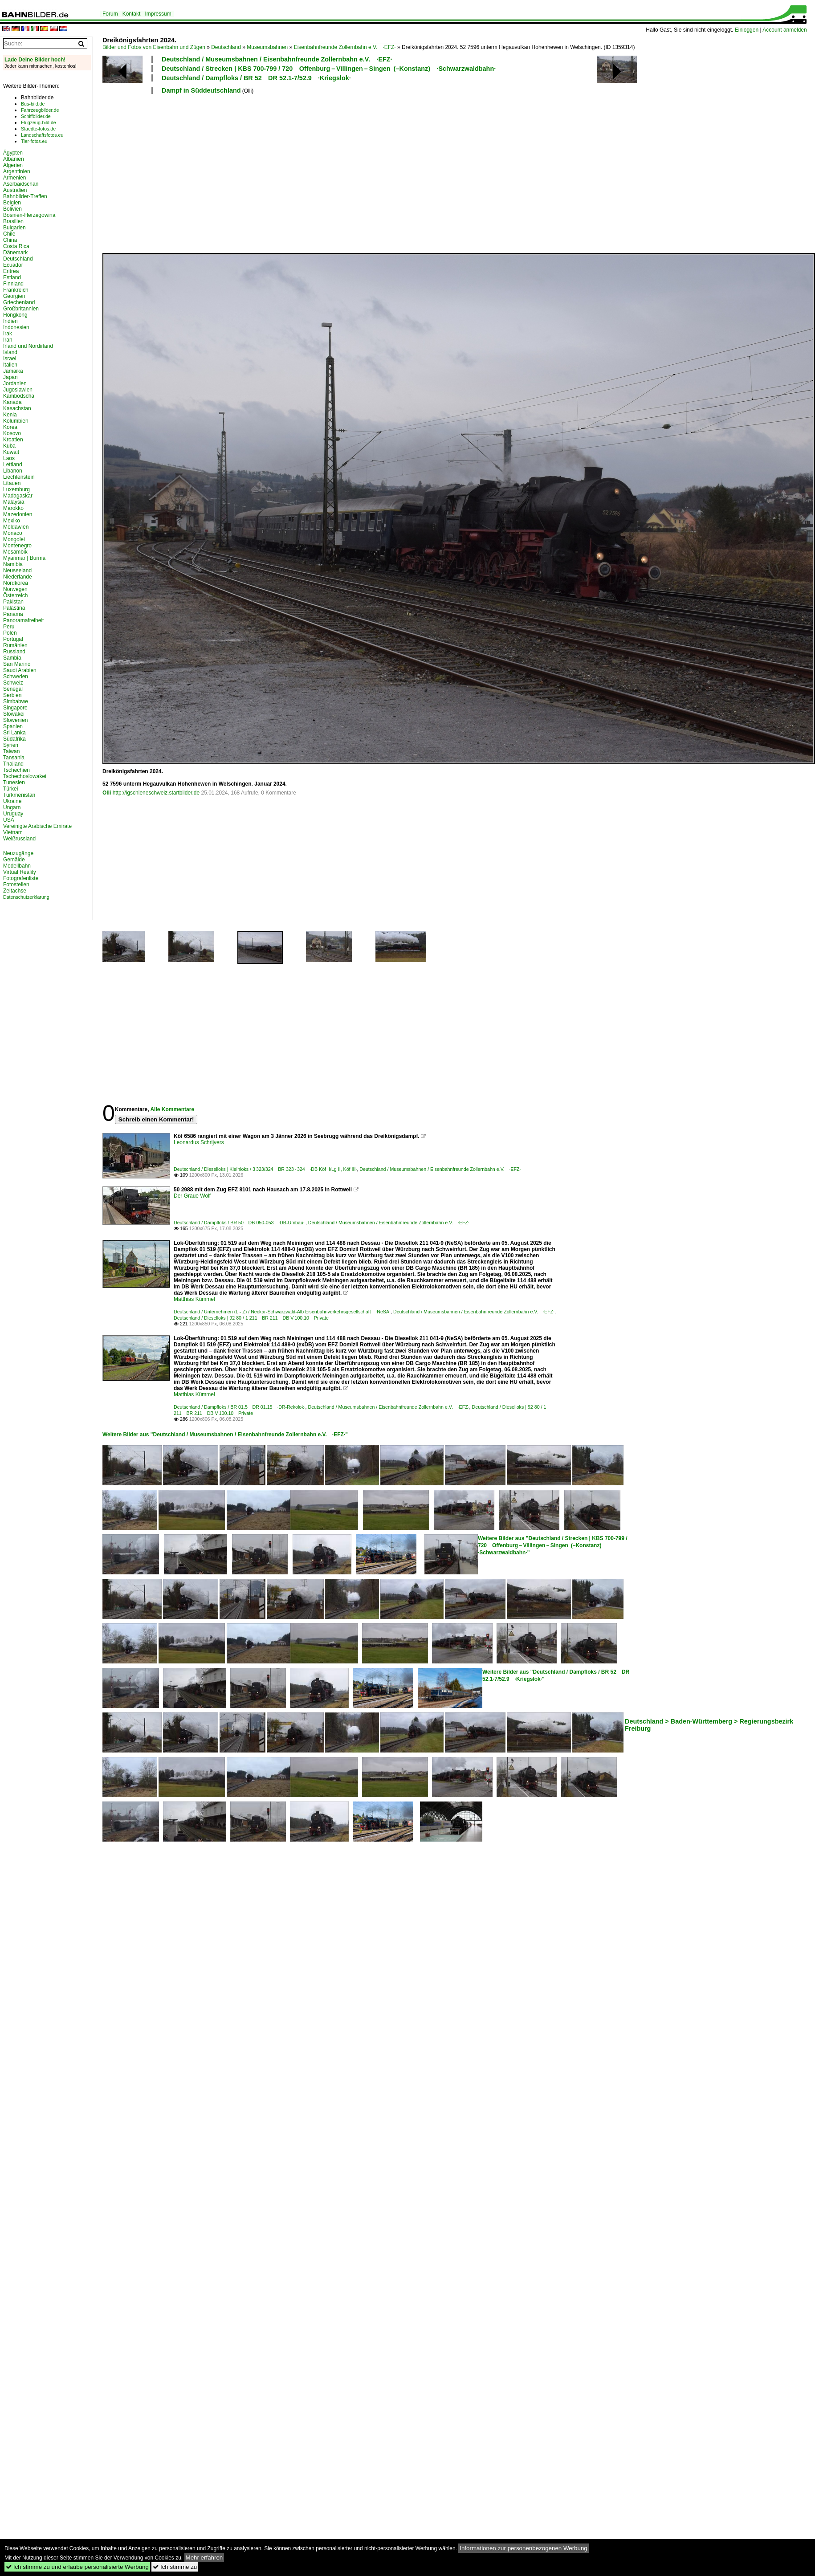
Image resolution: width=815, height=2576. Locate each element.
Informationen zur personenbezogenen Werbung (523, 2548)
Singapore (15, 708)
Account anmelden (784, 30)
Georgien (14, 296)
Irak (7, 333)
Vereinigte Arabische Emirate (37, 826)
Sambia (12, 658)
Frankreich (16, 290)
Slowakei (13, 714)
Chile (9, 234)
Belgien (12, 203)
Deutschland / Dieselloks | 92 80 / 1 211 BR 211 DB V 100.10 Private (251, 1318)
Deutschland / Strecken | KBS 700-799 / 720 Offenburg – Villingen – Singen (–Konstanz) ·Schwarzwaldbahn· (329, 68)
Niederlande (17, 577)
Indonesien (16, 327)
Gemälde (14, 859)
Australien (15, 190)
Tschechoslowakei (24, 776)
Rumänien (15, 645)
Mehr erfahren (204, 2557)
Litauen (11, 483)
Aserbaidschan (20, 184)
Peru (8, 627)
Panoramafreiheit (23, 620)
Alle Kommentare (172, 1109)
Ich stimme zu (175, 2567)
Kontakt (131, 14)
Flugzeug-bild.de (38, 122)
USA (8, 820)
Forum (110, 14)
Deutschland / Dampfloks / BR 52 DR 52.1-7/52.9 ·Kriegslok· (256, 78)
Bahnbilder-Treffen (25, 196)
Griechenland (19, 302)
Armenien (14, 178)
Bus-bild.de (33, 103)
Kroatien (13, 439)
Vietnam (13, 832)
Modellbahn (17, 866)
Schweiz (13, 683)
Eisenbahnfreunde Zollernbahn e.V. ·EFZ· (345, 47)
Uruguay (13, 814)
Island (10, 352)
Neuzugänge (18, 853)
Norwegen (15, 589)
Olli (106, 793)
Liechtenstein (19, 477)
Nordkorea (15, 583)
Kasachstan (17, 408)
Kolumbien (16, 421)
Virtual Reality (19, 872)
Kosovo (12, 433)
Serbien (12, 695)
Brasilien (13, 221)
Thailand (13, 764)
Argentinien (16, 171)
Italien (10, 365)
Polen (10, 633)
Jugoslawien (18, 390)
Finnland (13, 284)
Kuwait (11, 452)
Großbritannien (21, 309)
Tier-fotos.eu (34, 141)
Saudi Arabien (20, 670)
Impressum (158, 14)
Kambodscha (18, 396)
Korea (10, 427)
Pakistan (13, 602)
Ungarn (11, 807)
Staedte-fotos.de (38, 128)
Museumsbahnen (267, 47)
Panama (13, 614)
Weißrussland (19, 839)
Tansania (13, 757)
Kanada (12, 402)
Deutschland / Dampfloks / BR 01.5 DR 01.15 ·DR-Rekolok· (240, 1407)
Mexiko (11, 521)
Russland (14, 651)
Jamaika (13, 371)
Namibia (13, 564)
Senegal (13, 689)
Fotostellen (16, 884)
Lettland (12, 464)
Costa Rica (16, 246)
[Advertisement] (255, 172)
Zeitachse (14, 891)
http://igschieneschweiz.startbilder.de (156, 793)
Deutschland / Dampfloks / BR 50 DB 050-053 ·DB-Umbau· (240, 1222)
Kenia (10, 415)
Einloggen (746, 30)
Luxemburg (16, 489)
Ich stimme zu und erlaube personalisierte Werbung (77, 2567)
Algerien (13, 165)
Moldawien (16, 527)
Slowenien (15, 720)
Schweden (15, 676)
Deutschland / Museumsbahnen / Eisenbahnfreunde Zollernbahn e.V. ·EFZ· (277, 59)
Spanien (13, 726)
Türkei (10, 789)
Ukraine (12, 801)
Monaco (12, 533)
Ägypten (13, 153)
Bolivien (12, 209)
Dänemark (15, 252)
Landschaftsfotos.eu (42, 135)
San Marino (16, 664)
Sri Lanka (14, 733)
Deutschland (226, 47)
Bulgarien (14, 227)
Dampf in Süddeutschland (201, 90)
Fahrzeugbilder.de (40, 110)
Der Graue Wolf (192, 1196)
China (10, 240)
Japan (10, 377)
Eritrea (11, 271)
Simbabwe (15, 701)
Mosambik (15, 552)
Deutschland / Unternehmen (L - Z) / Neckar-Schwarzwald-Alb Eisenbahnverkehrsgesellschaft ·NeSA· (282, 1311)
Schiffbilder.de (36, 116)
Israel (9, 358)
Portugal (13, 639)
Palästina (14, 608)
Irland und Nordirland (28, 346)
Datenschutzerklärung (26, 897)
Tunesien (14, 782)
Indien (10, 321)
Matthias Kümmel (194, 1299)
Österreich (15, 595)
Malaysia (13, 502)
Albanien (13, 159)
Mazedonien (17, 514)
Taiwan (11, 751)
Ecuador (13, 265)
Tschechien (16, 770)
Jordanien (15, 383)
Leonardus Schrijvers (199, 1142)
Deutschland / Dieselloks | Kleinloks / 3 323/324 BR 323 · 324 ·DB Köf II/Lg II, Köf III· (265, 1169)
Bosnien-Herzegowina (29, 215)
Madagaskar (18, 496)
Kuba (9, 446)
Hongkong (15, 315)
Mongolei (14, 539)
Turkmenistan (19, 795)
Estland (12, 277)
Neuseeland (17, 570)
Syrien (10, 745)
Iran (7, 340)
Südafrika (14, 739)
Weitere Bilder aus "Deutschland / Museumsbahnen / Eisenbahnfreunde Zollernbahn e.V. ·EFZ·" (225, 1434)
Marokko (13, 508)
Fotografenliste (20, 878)
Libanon (12, 471)
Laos (9, 458)
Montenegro (17, 545)
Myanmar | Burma (24, 558)
